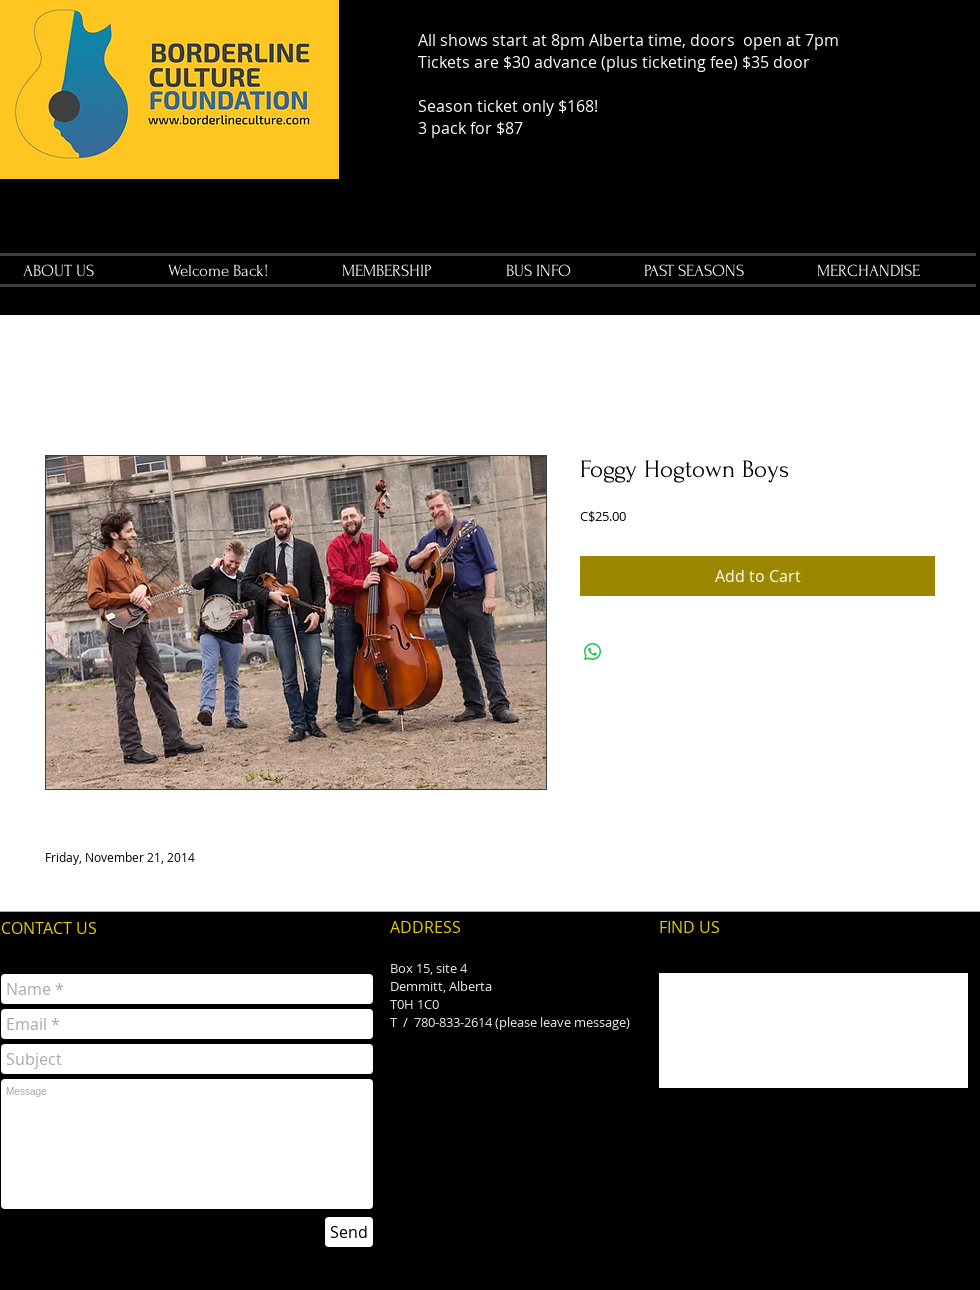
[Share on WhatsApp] (593, 652)
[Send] (349, 1232)
